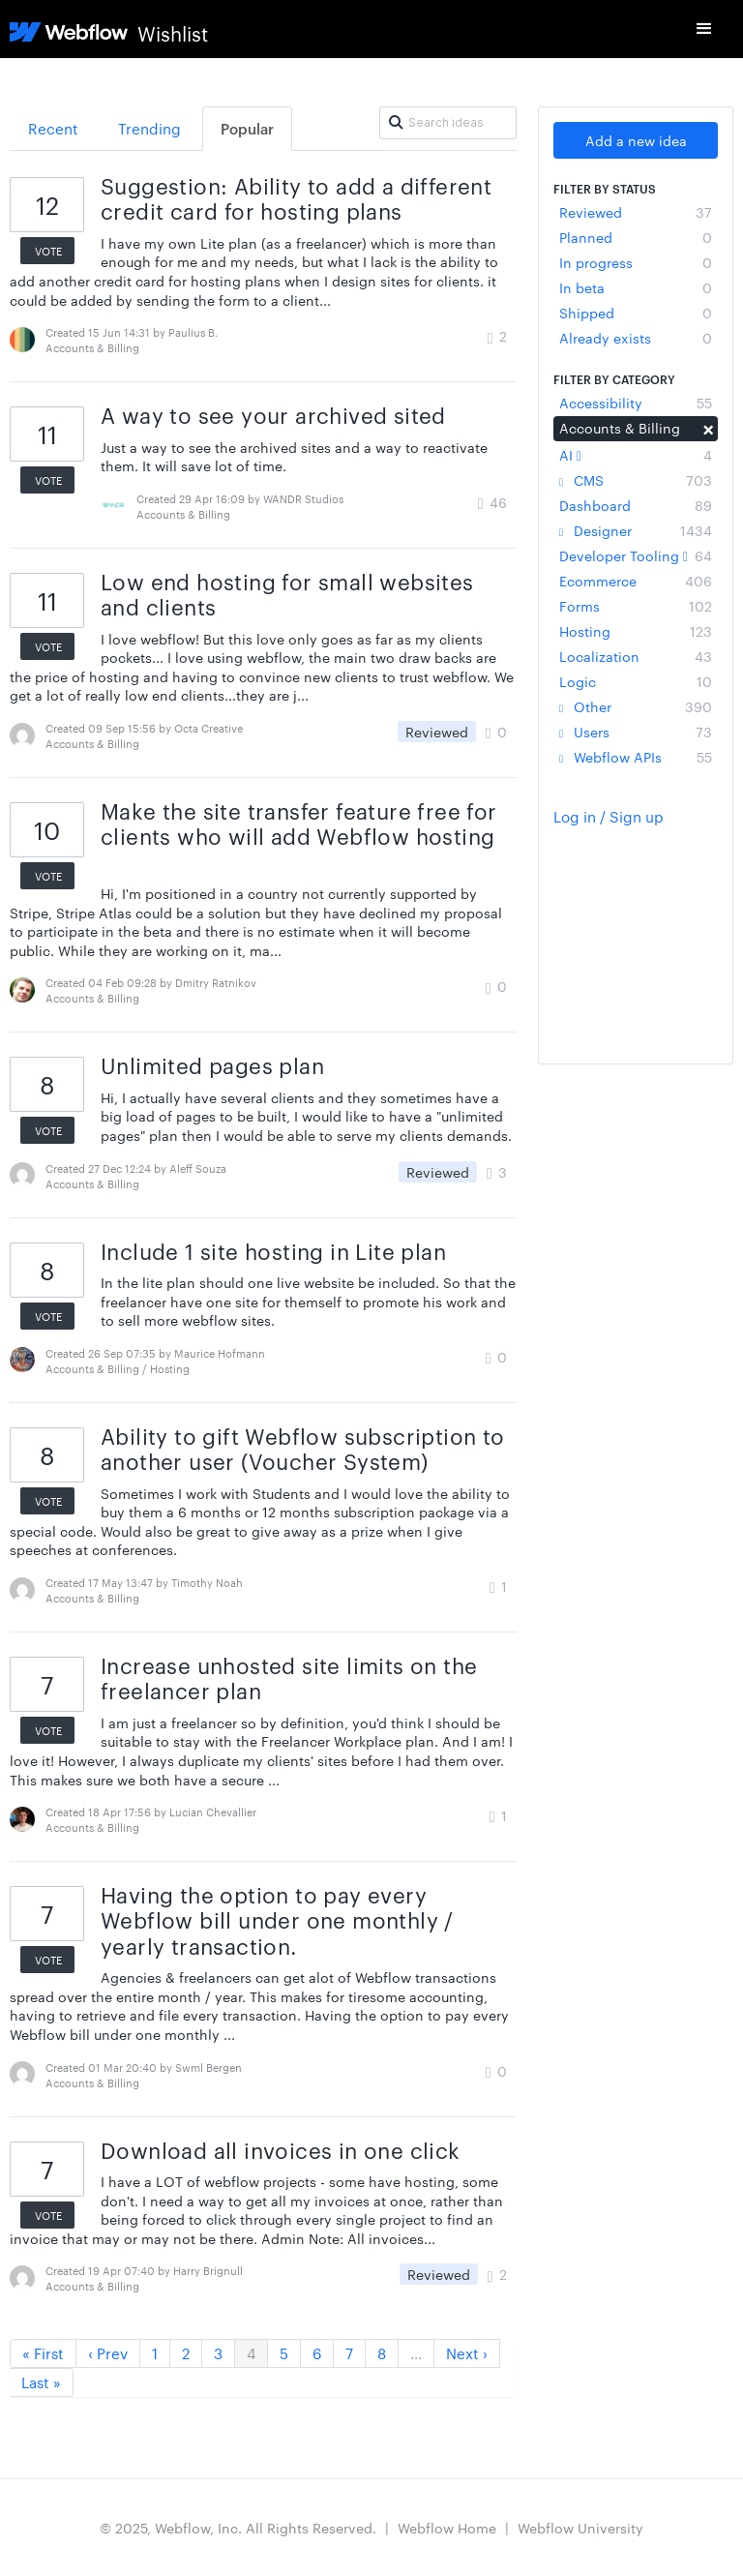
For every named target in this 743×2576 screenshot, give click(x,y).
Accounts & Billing (635, 427)
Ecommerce (635, 580)
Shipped (635, 312)
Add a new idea (636, 140)
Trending (149, 128)
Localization (635, 656)
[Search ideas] (447, 122)
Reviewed (635, 212)
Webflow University (580, 2527)
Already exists (635, 337)
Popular (247, 128)
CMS (635, 480)
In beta (635, 287)
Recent (53, 128)
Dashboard (635, 505)
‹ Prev (108, 2353)
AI (635, 454)
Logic (635, 681)
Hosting (635, 631)
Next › (467, 2353)
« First (43, 2353)
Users (635, 731)
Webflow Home (447, 2527)
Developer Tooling (635, 555)
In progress (635, 262)
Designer (635, 530)
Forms (635, 605)
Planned (635, 237)
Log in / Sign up (608, 816)
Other (635, 706)
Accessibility (635, 402)
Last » (41, 2382)
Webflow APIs (635, 756)
